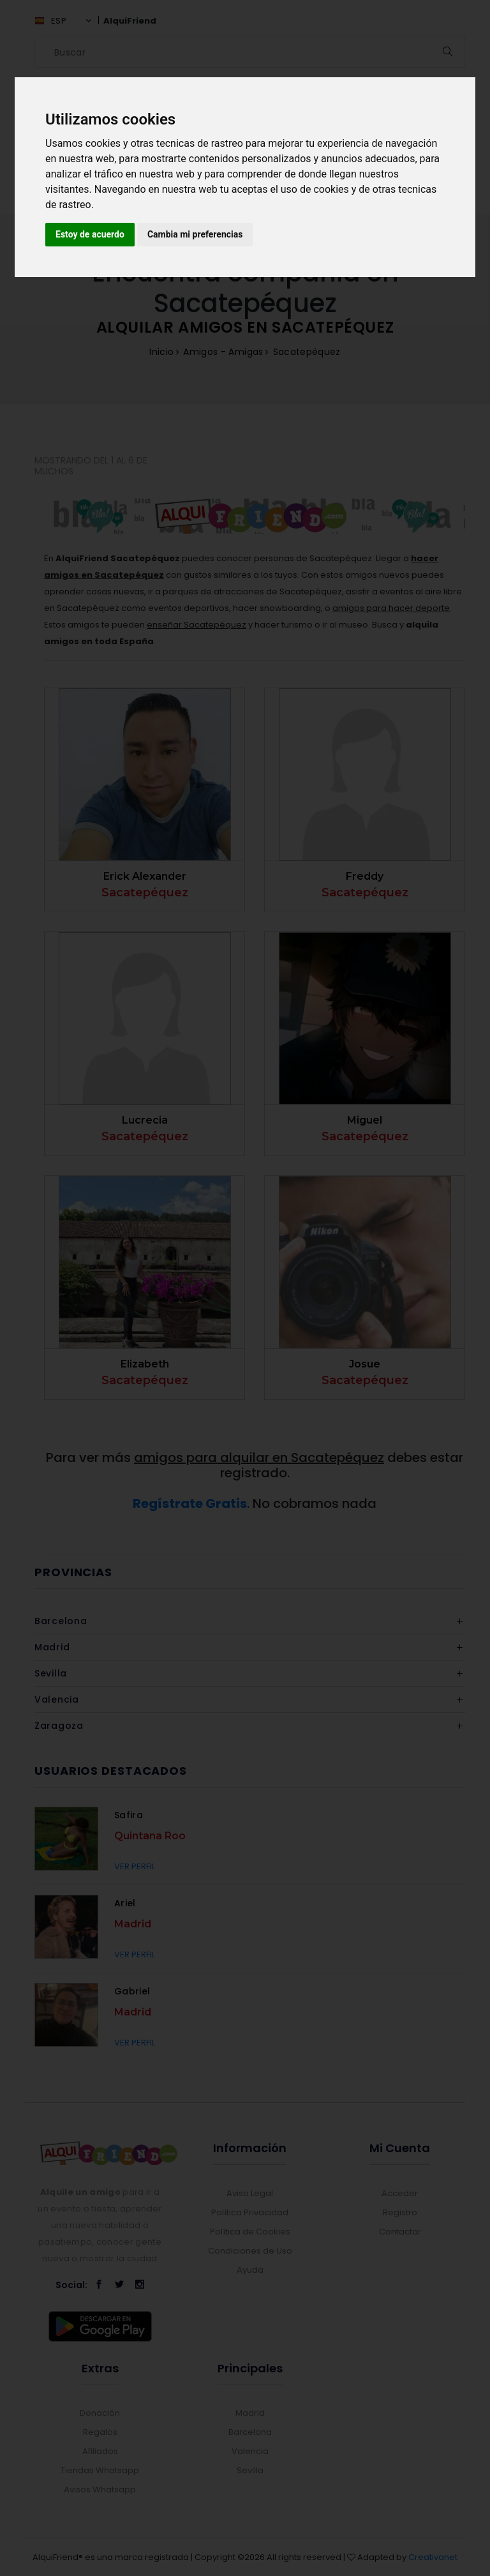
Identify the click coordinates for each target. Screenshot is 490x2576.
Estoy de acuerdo (90, 234)
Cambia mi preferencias (195, 234)
